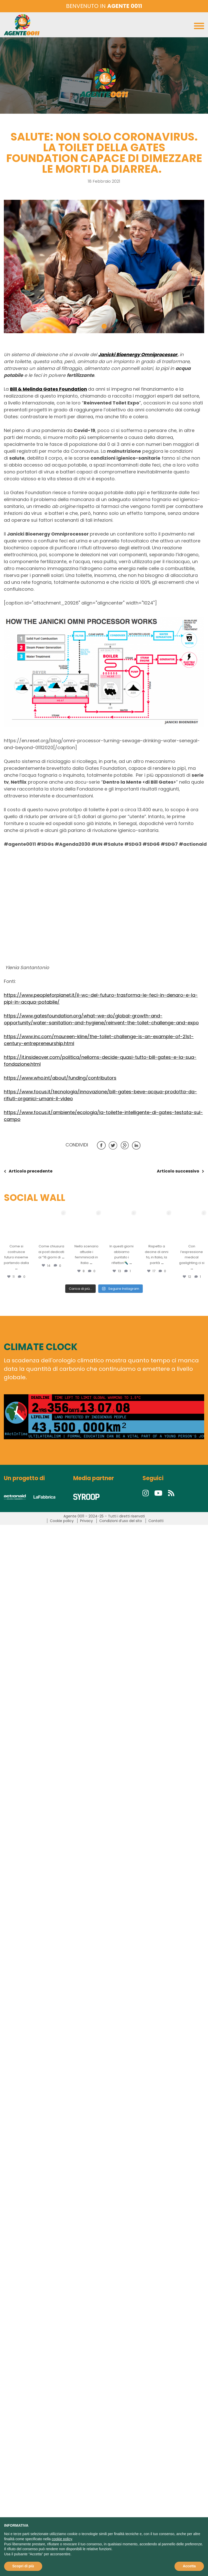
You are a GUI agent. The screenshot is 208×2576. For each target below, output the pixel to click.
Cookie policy (62, 1574)
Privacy (86, 1574)
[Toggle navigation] (199, 27)
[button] (104, 326)
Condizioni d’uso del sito (120, 1574)
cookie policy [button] (62, 2539)
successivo (178, 1171)
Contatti (155, 1574)
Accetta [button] (189, 2566)
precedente (30, 1171)
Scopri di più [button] (23, 2566)
